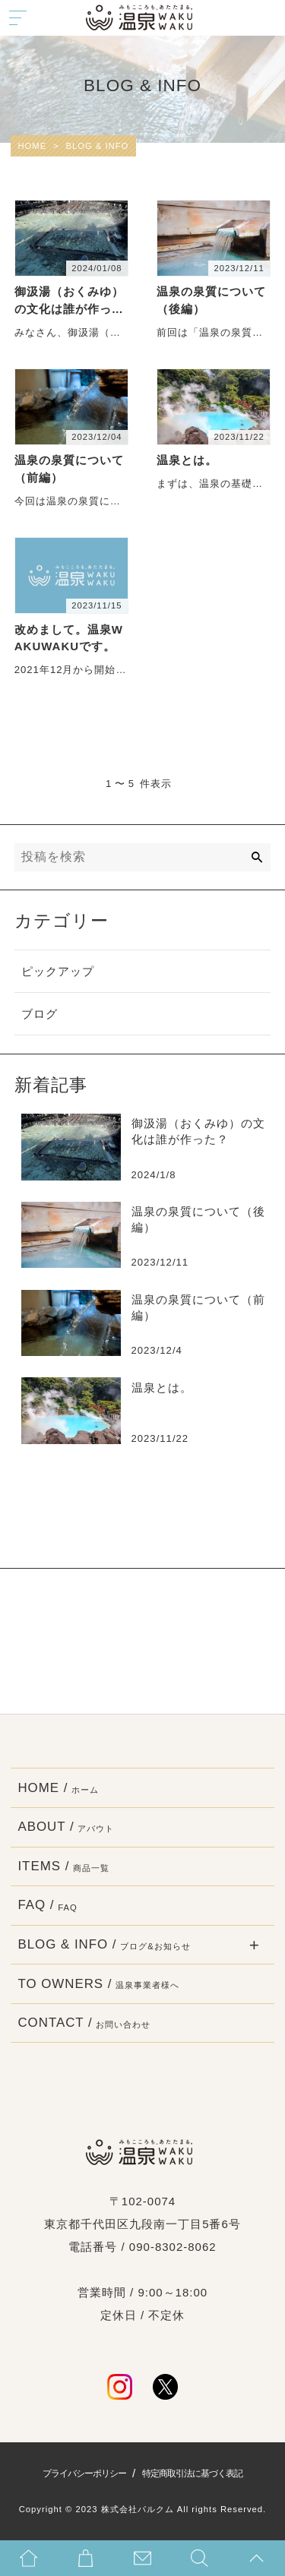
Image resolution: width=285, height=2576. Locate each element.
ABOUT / (65, 1827)
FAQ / (47, 1905)
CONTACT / (83, 2023)
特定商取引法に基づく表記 (192, 2473)
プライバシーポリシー (84, 2473)
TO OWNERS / (98, 1984)
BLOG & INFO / (103, 1944)
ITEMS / (63, 1866)
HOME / (58, 1788)
